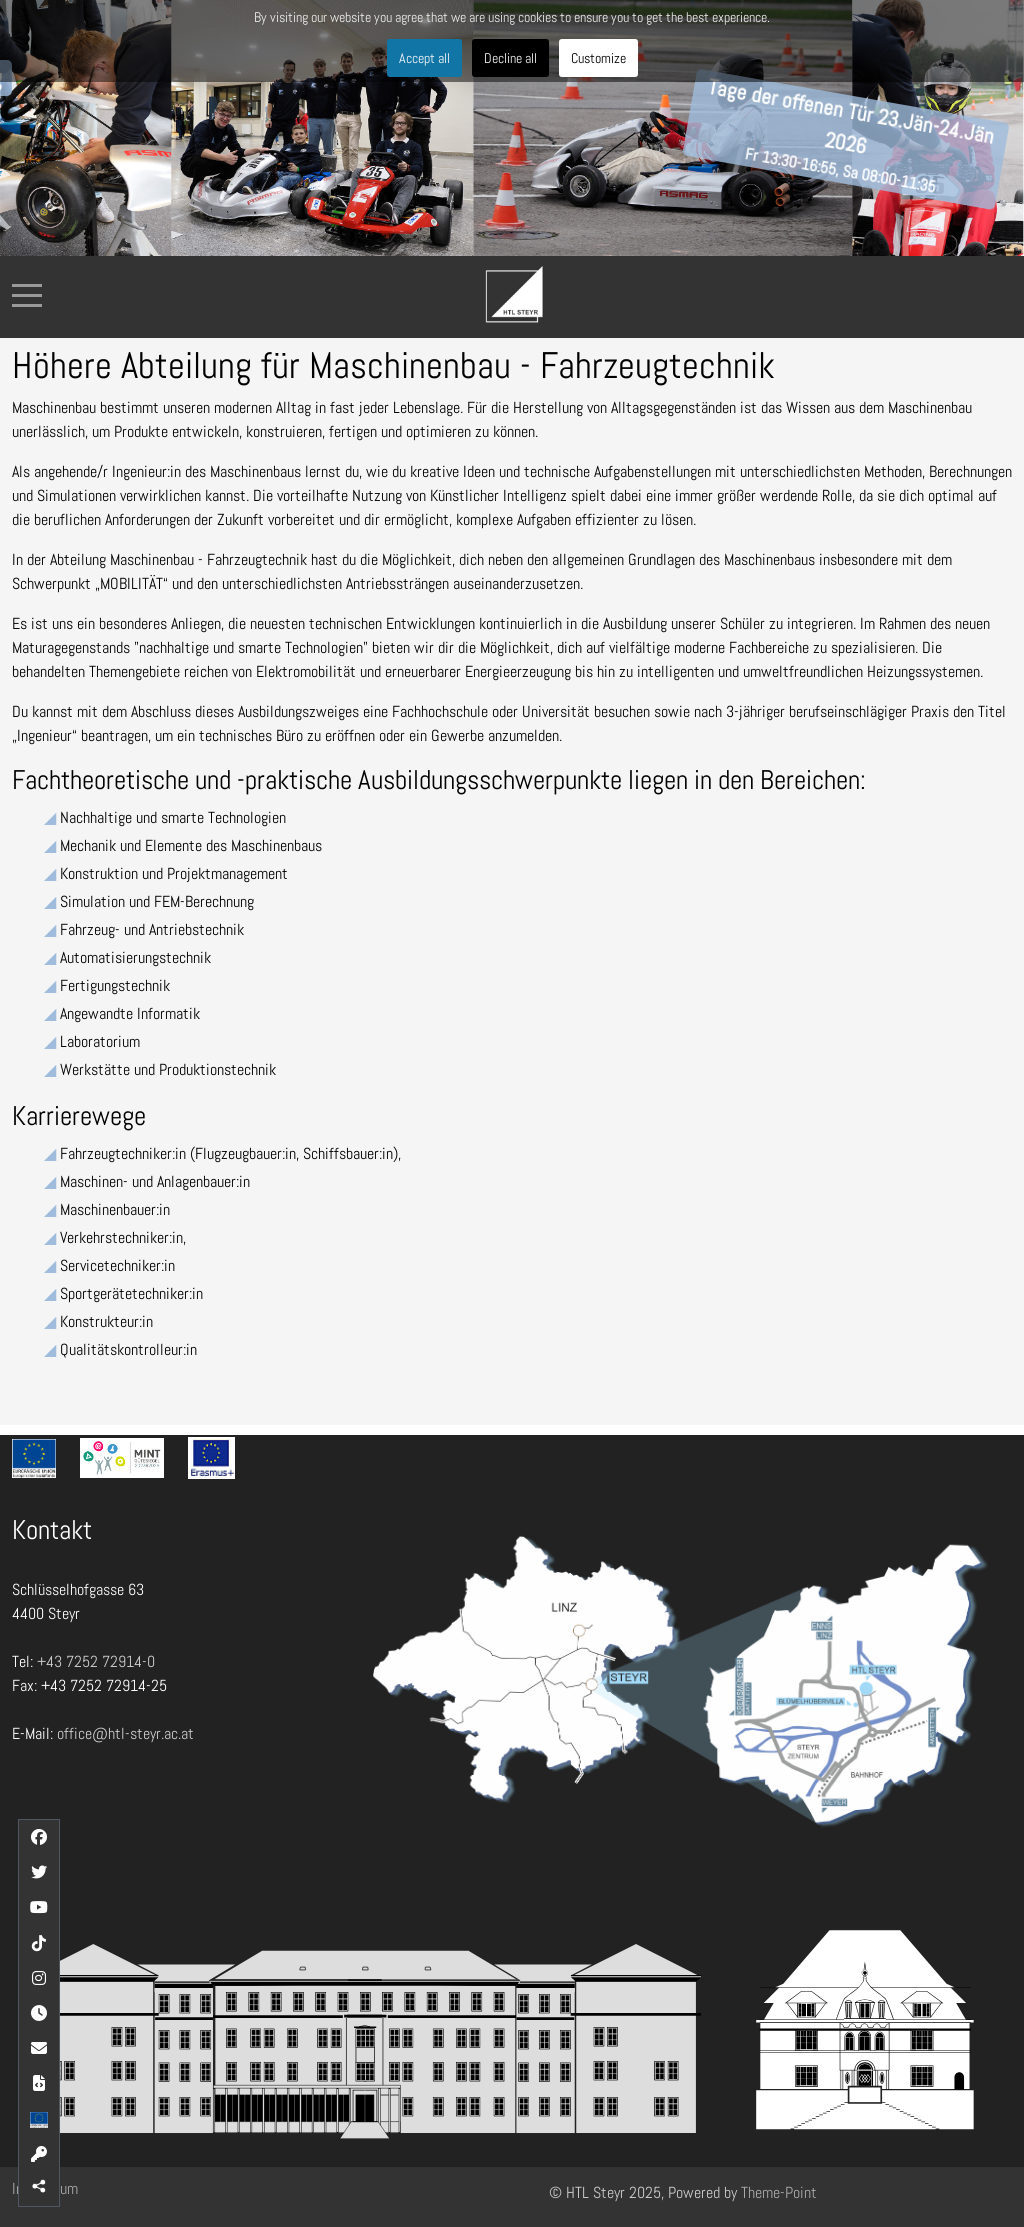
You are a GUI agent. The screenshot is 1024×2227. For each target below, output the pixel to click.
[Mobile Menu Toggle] (27, 295)
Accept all (424, 58)
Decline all (510, 58)
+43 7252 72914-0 (96, 1661)
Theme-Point (779, 2192)
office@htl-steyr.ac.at (125, 1733)
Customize (598, 58)
